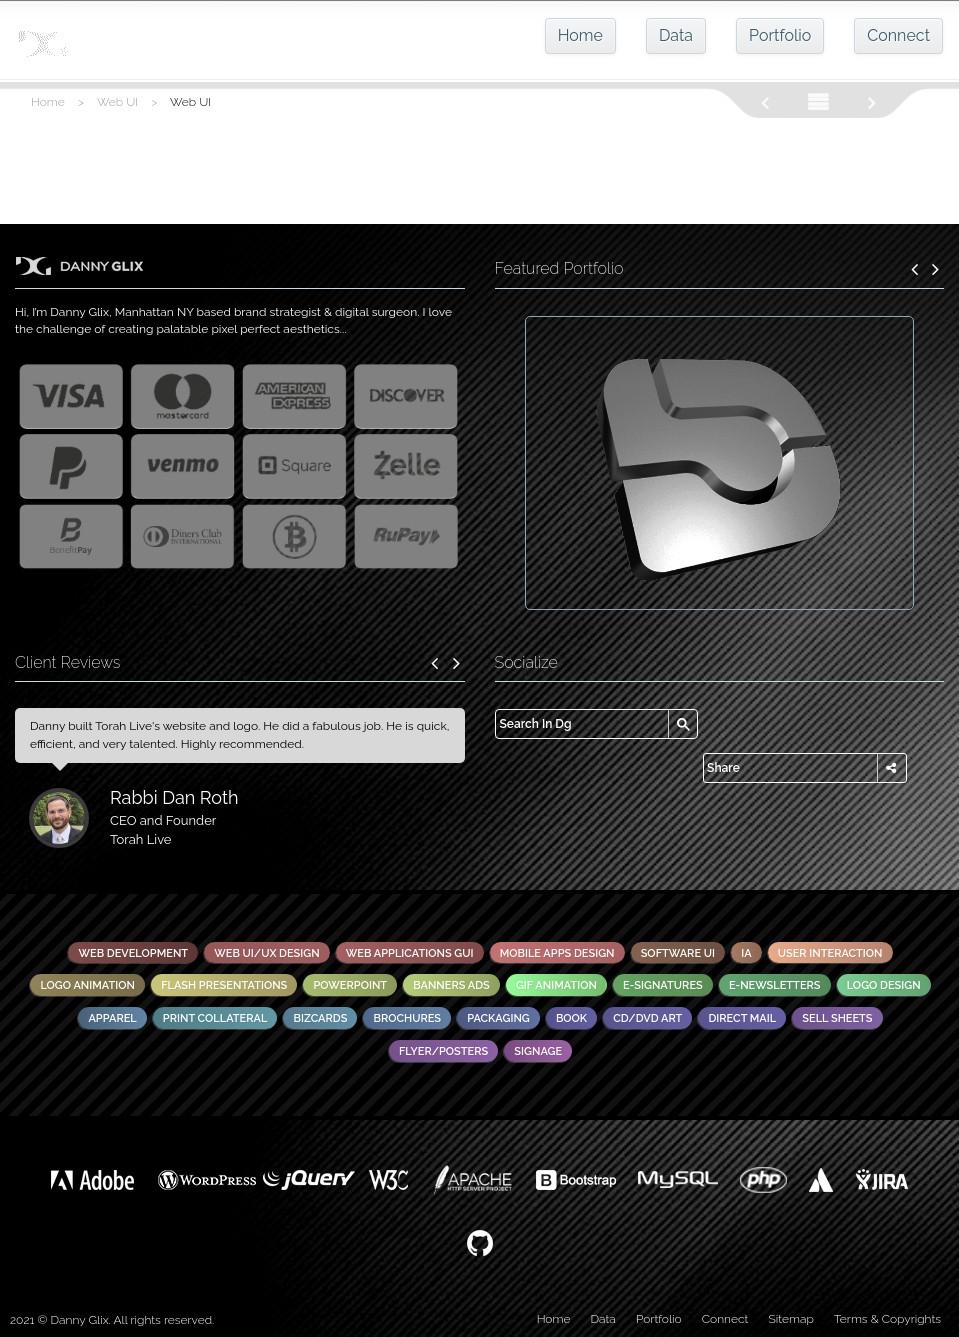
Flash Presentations (224, 985)
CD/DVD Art (647, 1018)
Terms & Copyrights (887, 1319)
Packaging (498, 1018)
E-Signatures (663, 985)
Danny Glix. (81, 1320)
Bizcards (320, 1018)
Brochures (407, 1018)
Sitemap (791, 1319)
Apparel (112, 1018)
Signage (538, 1051)
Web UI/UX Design (266, 953)
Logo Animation (87, 985)
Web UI (117, 102)
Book (571, 1018)
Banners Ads (451, 985)
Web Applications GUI (410, 953)
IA (746, 953)
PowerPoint (350, 985)
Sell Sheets (837, 1018)
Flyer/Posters (443, 1051)
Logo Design (884, 985)
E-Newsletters (775, 985)
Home (580, 35)
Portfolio (780, 35)
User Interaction (830, 953)
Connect (898, 35)
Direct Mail (742, 1018)
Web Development (133, 953)
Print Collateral (215, 1018)
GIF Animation (556, 985)
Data (676, 35)
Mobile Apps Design (557, 953)
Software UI (678, 953)
